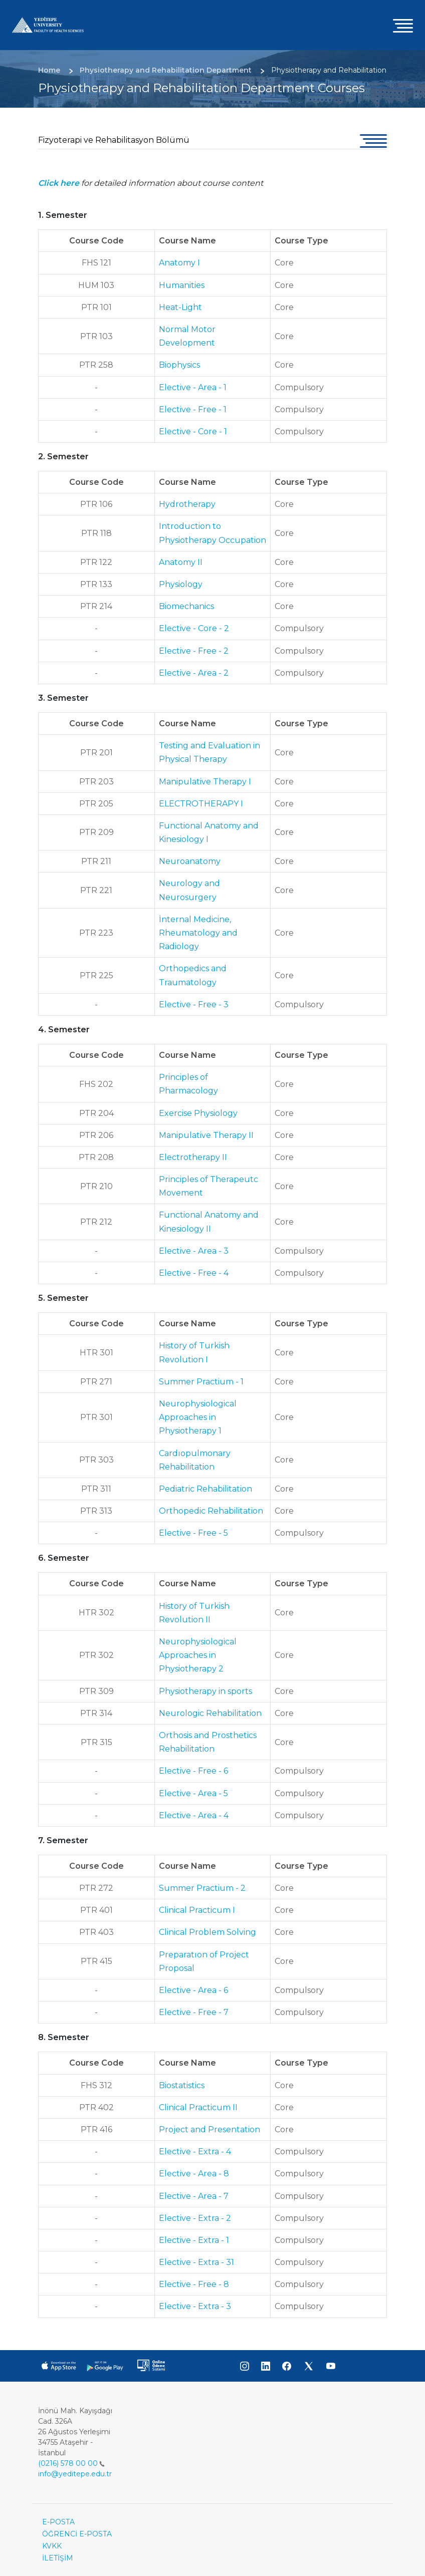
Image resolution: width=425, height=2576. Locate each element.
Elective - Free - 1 (193, 409)
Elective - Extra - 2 (195, 2218)
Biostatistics (181, 2085)
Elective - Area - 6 (193, 1990)
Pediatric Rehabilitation (205, 1489)
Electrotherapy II (193, 1157)
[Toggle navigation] (403, 25)
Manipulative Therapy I (205, 781)
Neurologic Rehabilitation (210, 1713)
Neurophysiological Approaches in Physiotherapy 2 (198, 1655)
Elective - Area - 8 (194, 2173)
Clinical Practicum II (198, 2107)
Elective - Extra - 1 (194, 2240)
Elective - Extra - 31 (196, 2262)
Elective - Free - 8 (194, 2284)
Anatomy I (179, 262)
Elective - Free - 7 (194, 2012)
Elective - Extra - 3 (195, 2306)
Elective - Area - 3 (194, 1251)
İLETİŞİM (57, 2557)
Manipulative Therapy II (206, 1135)
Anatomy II (180, 562)
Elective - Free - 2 (194, 651)
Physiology (180, 584)
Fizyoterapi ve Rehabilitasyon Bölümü (113, 140)
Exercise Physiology (198, 1113)
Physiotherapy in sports (205, 1691)
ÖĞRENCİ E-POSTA (77, 2533)
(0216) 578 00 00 (71, 2463)
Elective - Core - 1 (193, 431)
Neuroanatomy (190, 861)
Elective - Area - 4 (194, 1815)
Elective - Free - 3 (194, 1004)
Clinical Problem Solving (207, 1932)
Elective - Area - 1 (193, 387)
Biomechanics (186, 606)
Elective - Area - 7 (194, 2196)
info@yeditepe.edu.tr (75, 2473)
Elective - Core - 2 (194, 628)
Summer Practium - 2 (202, 1888)
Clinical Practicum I (197, 1910)
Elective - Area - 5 (193, 1793)
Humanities (181, 285)
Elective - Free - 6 (193, 1771)
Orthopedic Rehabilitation (211, 1511)
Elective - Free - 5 (193, 1533)
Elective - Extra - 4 (195, 2151)
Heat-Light (180, 307)
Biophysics (179, 365)
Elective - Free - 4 (194, 1273)
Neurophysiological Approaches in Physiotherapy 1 (198, 1417)
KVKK (52, 2545)
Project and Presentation (209, 2129)
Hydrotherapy (187, 504)
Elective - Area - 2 (194, 673)
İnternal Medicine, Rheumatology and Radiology (198, 933)
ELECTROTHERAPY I (201, 803)
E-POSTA (58, 2521)
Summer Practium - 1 (201, 1381)
